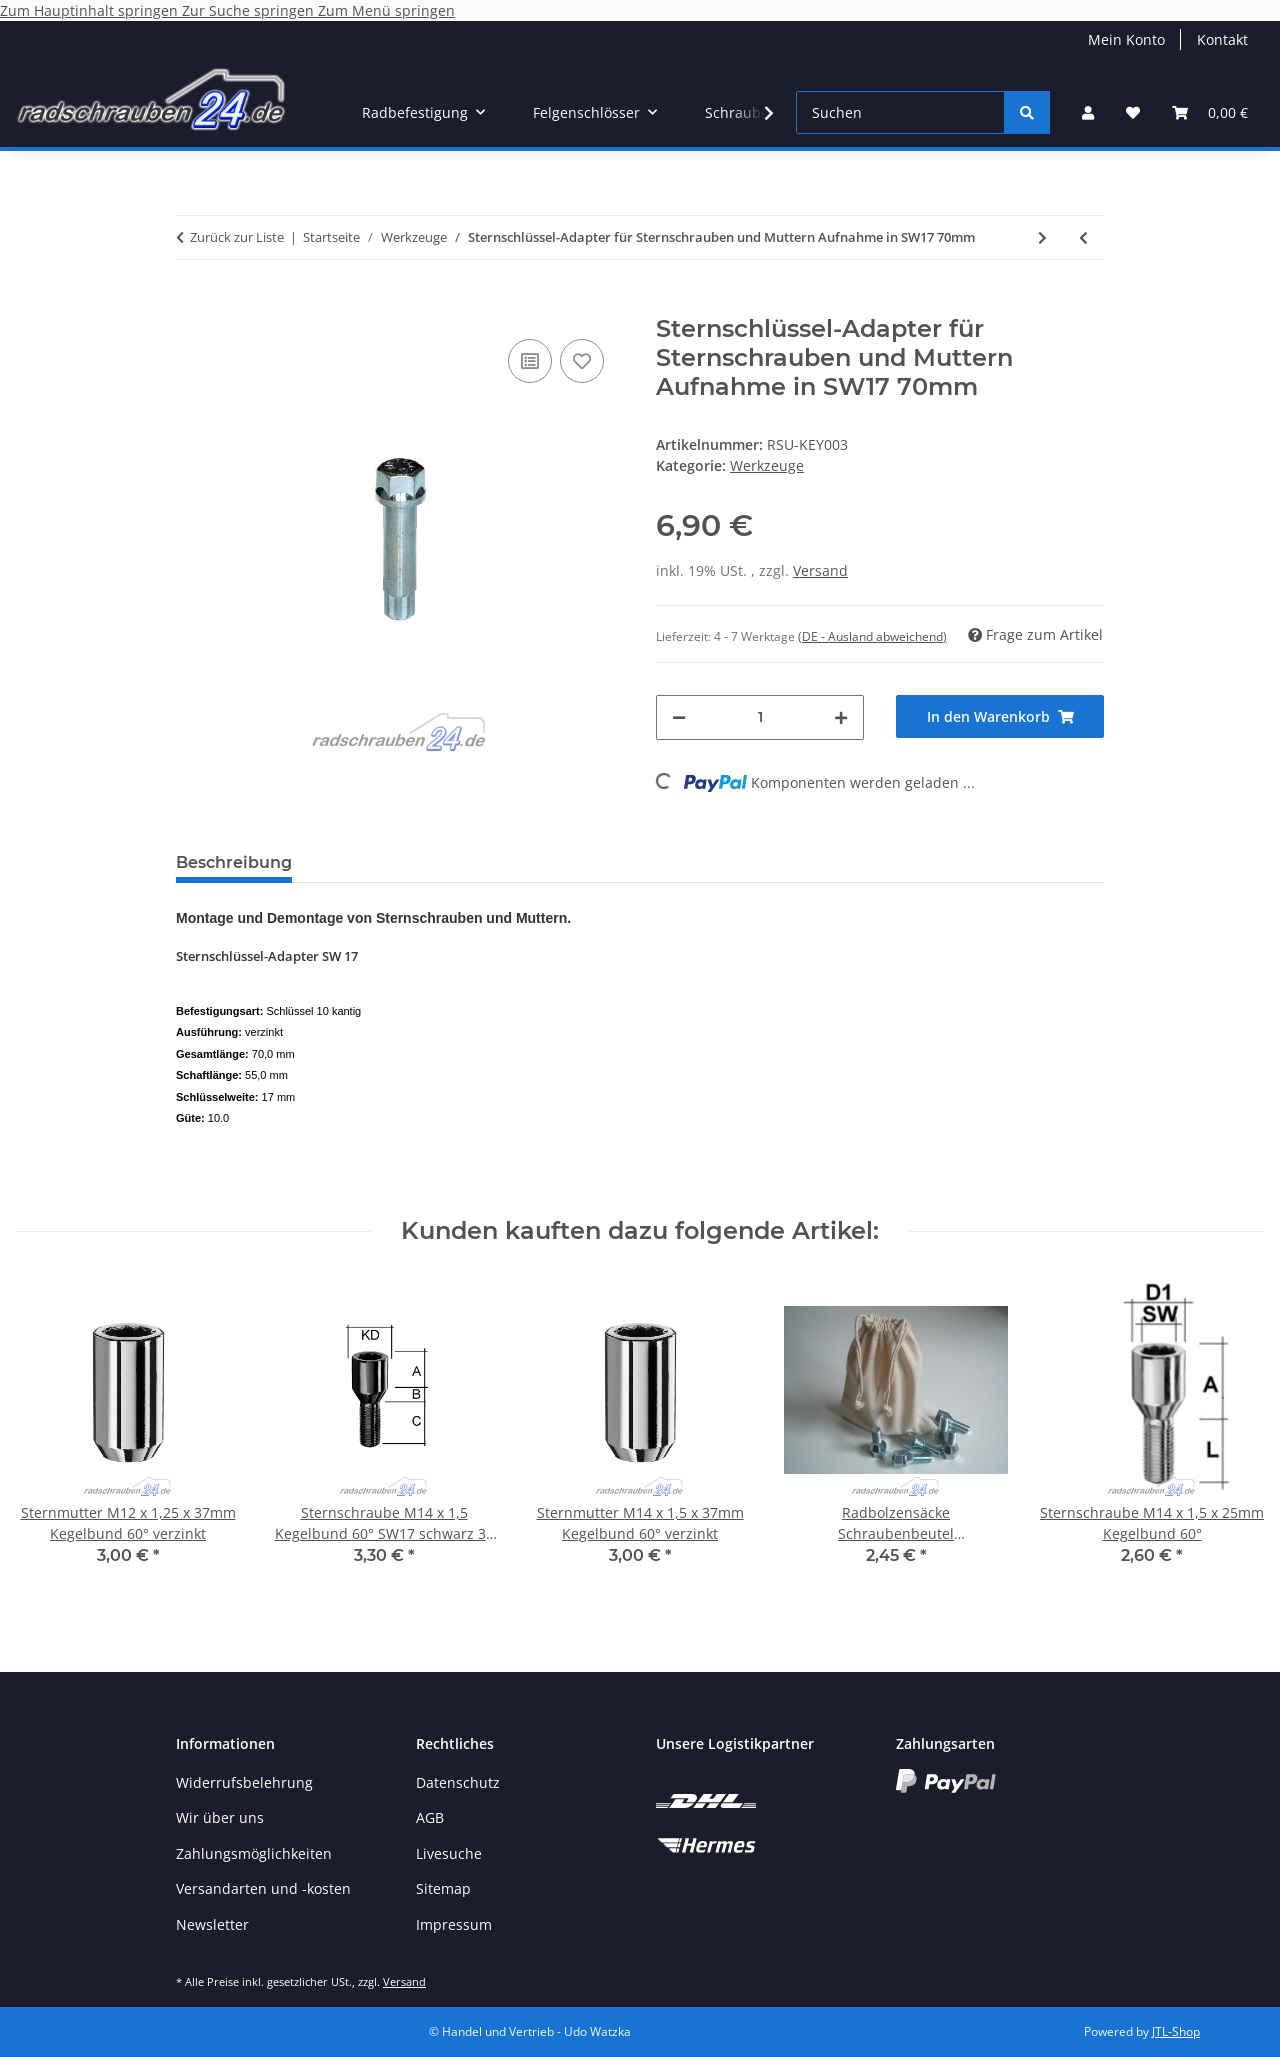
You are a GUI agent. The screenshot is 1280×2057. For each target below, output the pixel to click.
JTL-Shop (1176, 2031)
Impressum (454, 1924)
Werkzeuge (767, 465)
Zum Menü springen (386, 10)
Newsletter (212, 1924)
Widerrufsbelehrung (244, 1782)
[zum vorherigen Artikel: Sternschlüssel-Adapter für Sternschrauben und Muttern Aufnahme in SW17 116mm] (1083, 237)
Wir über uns (220, 1817)
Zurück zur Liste (237, 237)
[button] (1088, 112)
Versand (820, 570)
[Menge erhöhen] (841, 717)
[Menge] (760, 717)
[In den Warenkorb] (192, 304)
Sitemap (443, 1888)
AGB (430, 1817)
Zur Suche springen (250, 10)
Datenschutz (458, 1782)
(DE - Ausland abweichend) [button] (872, 636)
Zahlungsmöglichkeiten (254, 1853)
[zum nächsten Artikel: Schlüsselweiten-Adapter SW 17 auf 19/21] (1042, 237)
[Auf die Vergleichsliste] (530, 361)
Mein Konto (1126, 39)
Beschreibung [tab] (234, 862)
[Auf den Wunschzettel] (582, 361)
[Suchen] (900, 112)
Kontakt (1222, 39)
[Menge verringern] (679, 717)
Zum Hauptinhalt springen (91, 10)
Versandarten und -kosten (263, 1888)
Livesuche (449, 1853)
